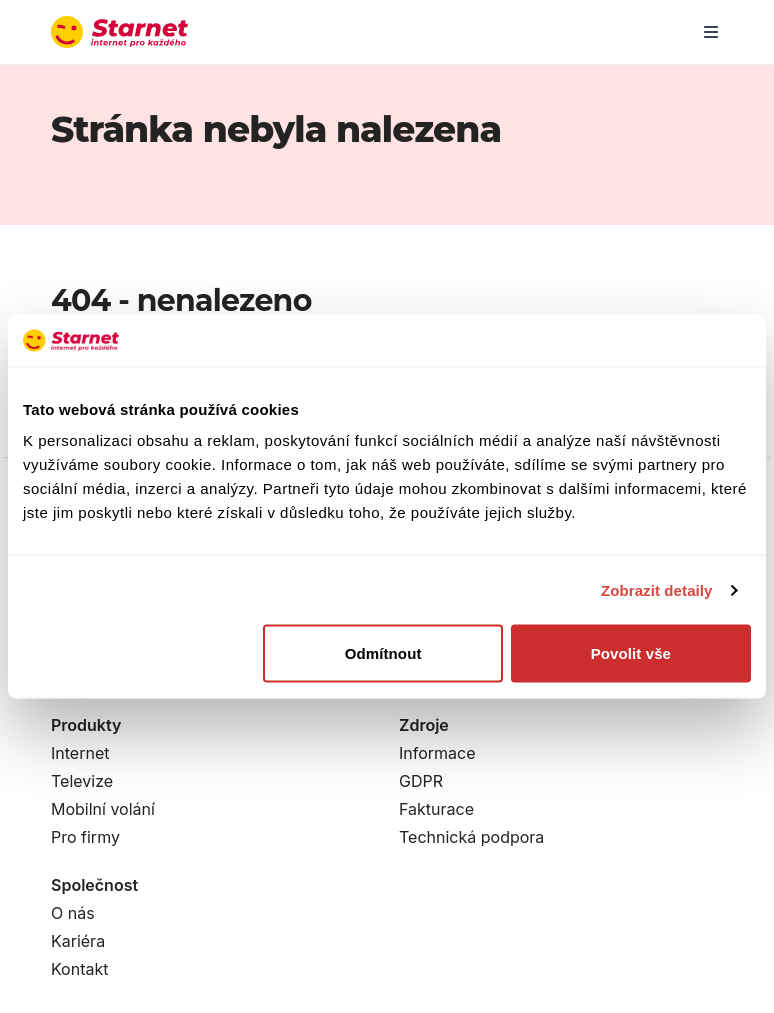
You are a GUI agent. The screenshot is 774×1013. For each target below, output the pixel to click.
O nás (73, 913)
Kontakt (79, 969)
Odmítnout (383, 653)
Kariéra (78, 941)
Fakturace (436, 809)
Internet (80, 753)
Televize (82, 781)
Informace (437, 753)
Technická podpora (471, 837)
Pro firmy (85, 837)
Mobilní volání (103, 809)
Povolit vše (631, 653)
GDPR (421, 781)
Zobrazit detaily (657, 589)
